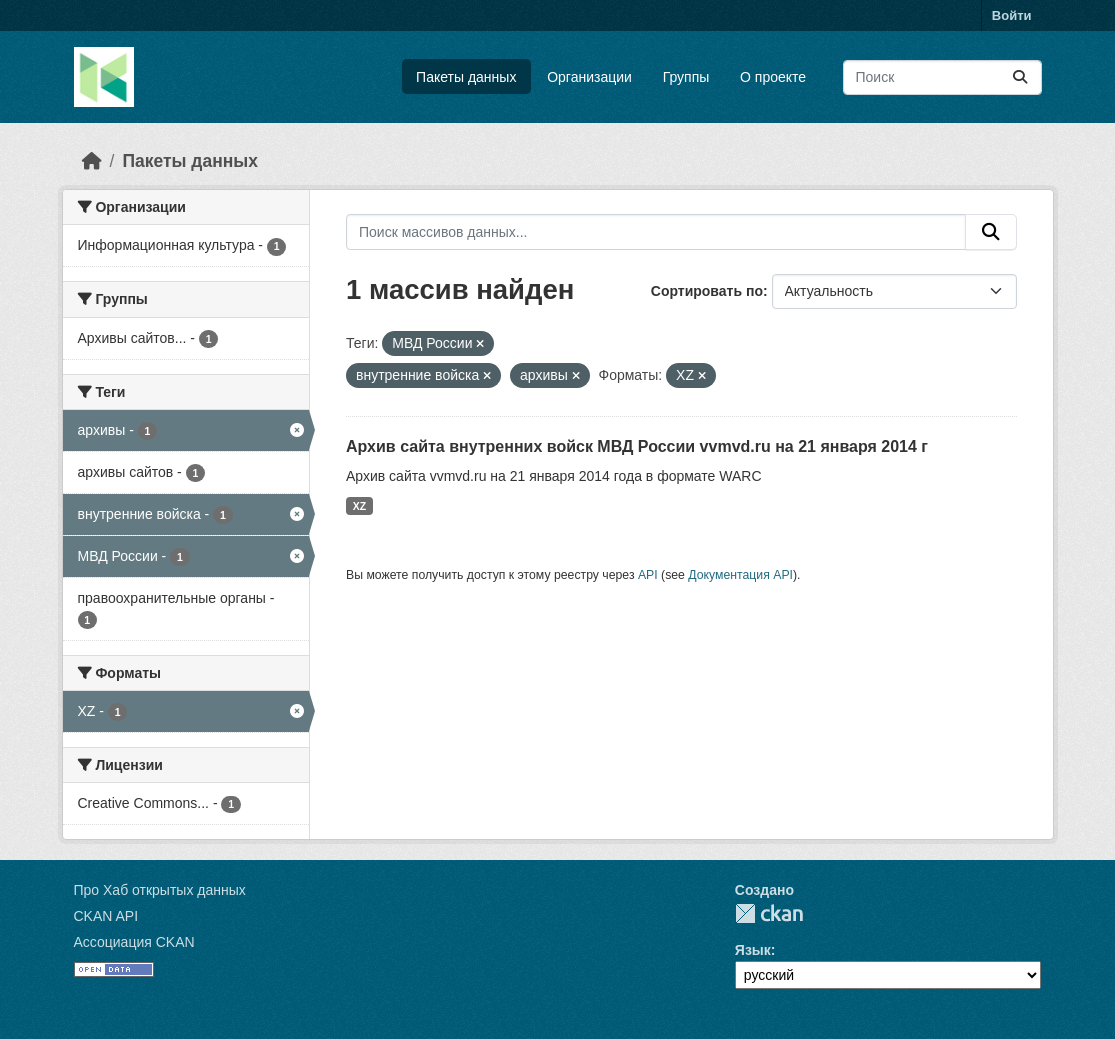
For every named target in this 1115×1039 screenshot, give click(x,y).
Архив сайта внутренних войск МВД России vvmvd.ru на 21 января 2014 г (637, 446)
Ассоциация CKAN (134, 942)
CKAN (769, 913)
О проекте (773, 77)
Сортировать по (707, 291)
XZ (359, 506)
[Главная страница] (92, 161)
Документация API (740, 575)
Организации (589, 77)
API (648, 575)
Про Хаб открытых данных (160, 890)
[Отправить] (1020, 77)
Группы (686, 77)
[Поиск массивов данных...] (942, 77)
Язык (753, 950)
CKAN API (106, 916)
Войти (1012, 15)
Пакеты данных (466, 77)
